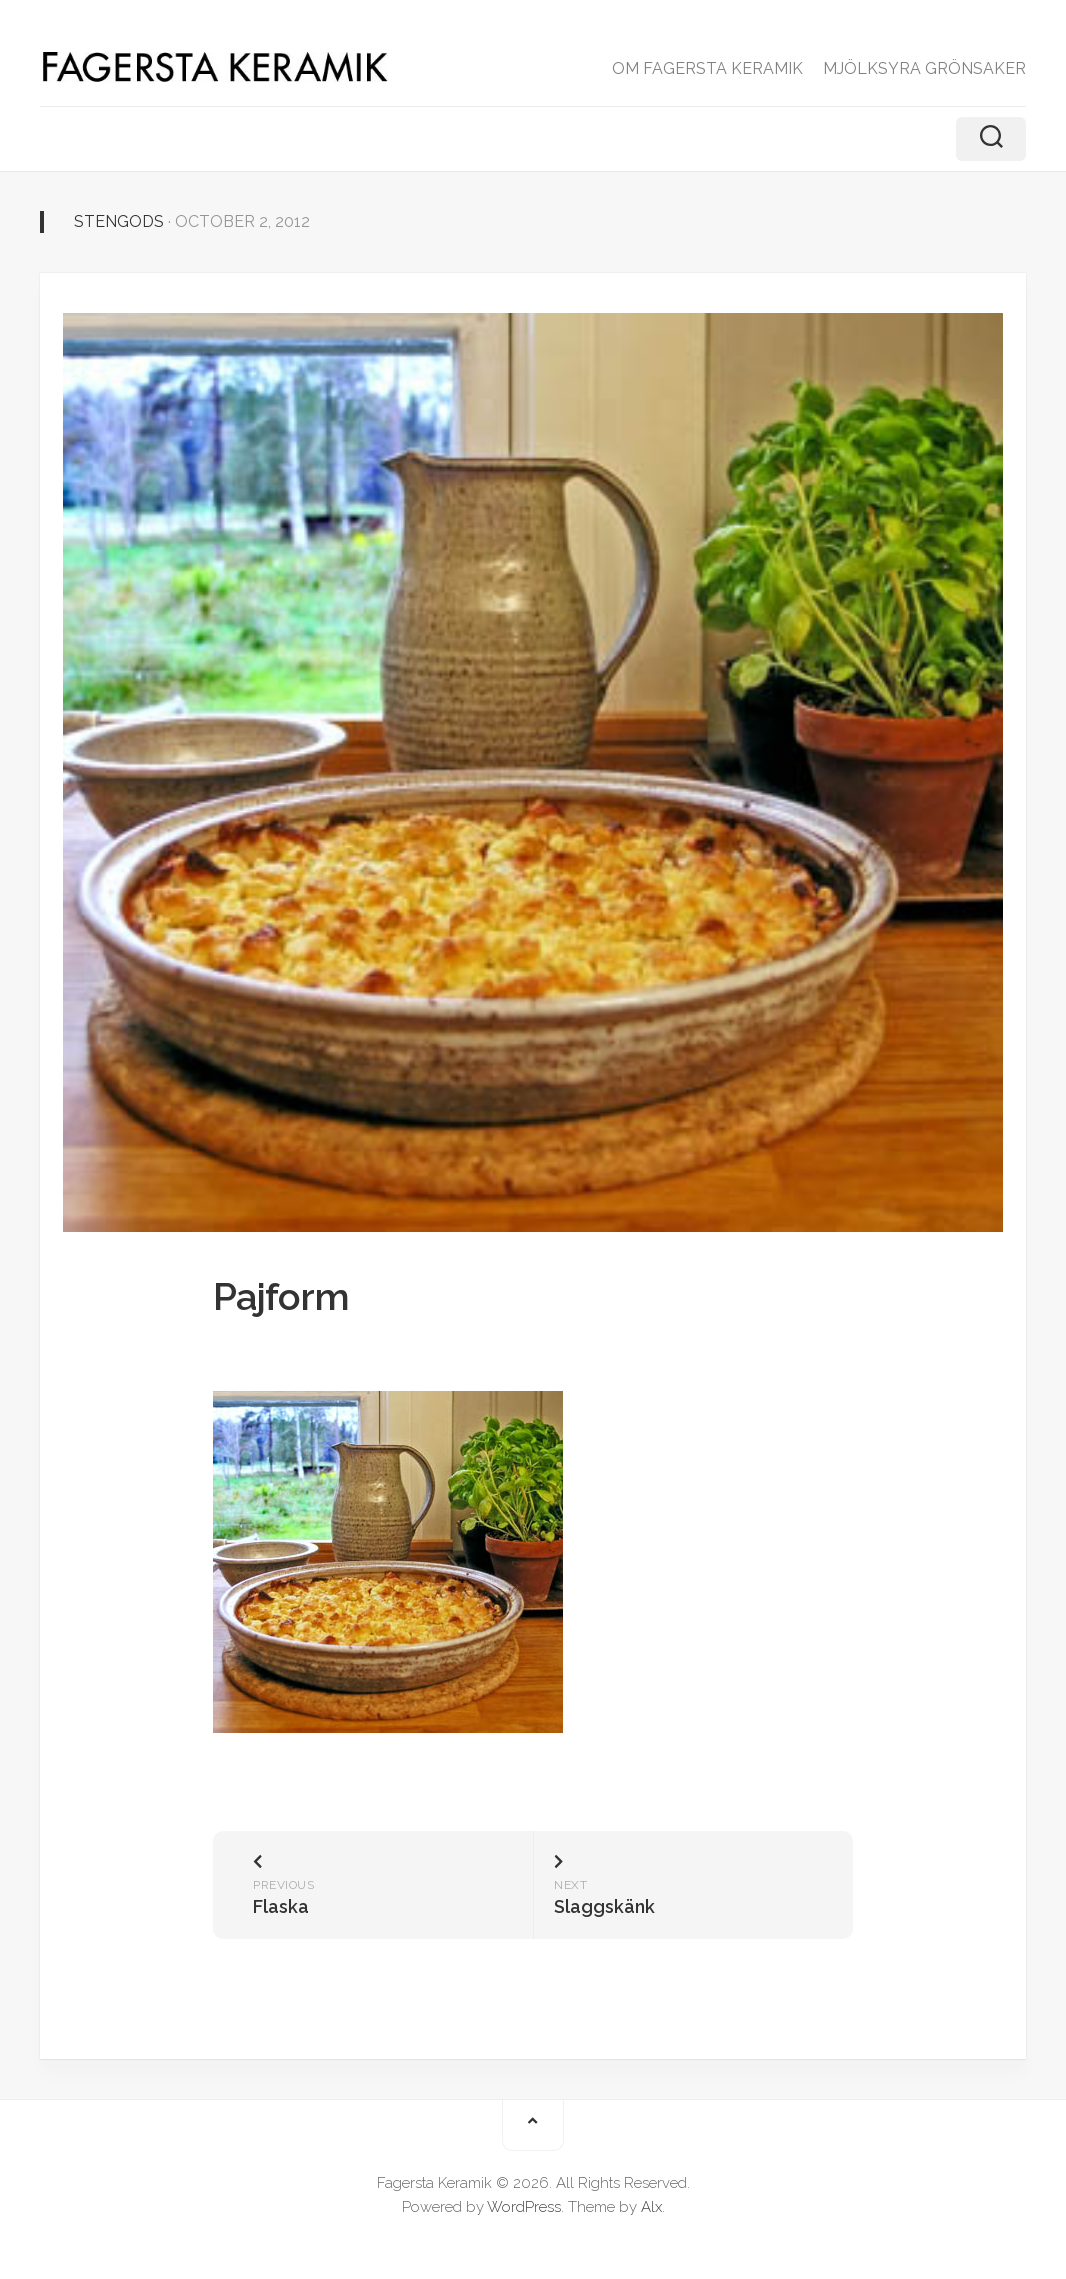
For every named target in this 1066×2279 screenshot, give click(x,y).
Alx (651, 2207)
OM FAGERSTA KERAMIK (707, 68)
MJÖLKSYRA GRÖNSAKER (924, 68)
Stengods (119, 221)
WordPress (524, 2207)
